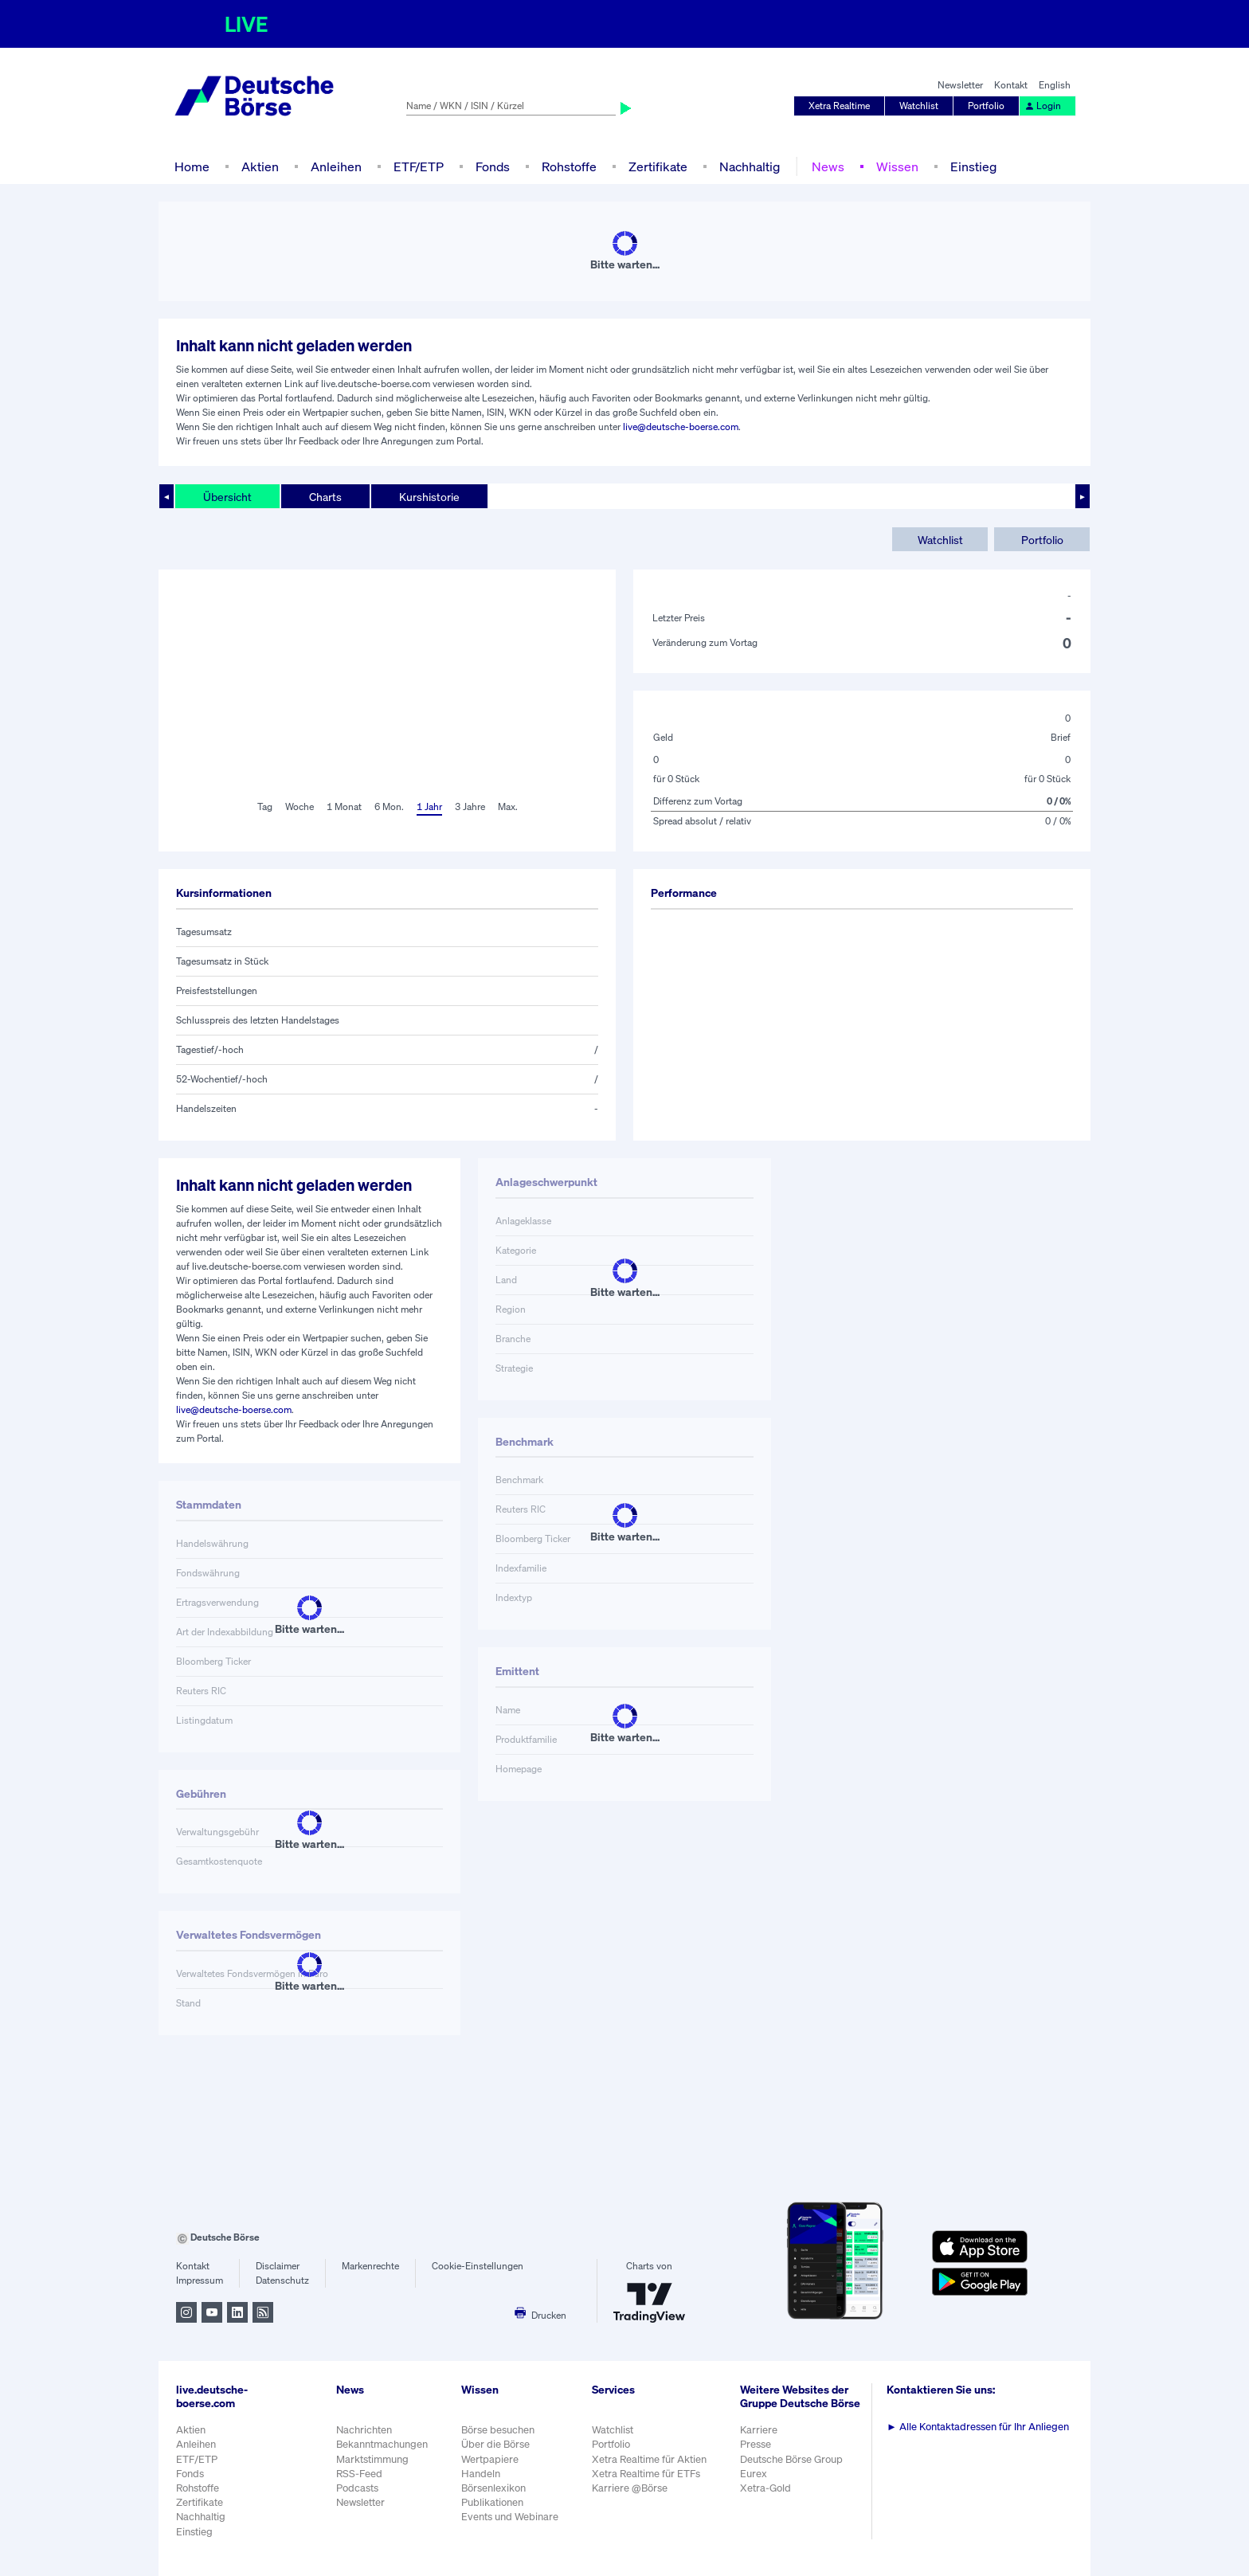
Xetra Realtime (839, 106)
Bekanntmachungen (382, 2444)
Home (191, 166)
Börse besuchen (497, 2430)
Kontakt (1011, 85)
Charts (325, 496)
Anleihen (336, 166)
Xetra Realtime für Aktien (649, 2459)
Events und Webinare (509, 2516)
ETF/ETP (418, 166)
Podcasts (357, 2488)
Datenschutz (282, 2280)
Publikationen (492, 2502)
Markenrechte (370, 2266)
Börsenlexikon (493, 2488)
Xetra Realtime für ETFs (646, 2473)
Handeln (480, 2473)
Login (1042, 106)
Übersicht (227, 496)
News (828, 166)
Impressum (199, 2280)
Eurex (753, 2473)
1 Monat (344, 806)
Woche (299, 806)
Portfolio (986, 106)
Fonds (493, 166)
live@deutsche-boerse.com (680, 427)
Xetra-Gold (765, 2488)
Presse (755, 2444)
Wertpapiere (490, 2459)
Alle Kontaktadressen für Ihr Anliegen (978, 2426)
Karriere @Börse (630, 2488)
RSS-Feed (359, 2473)
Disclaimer (278, 2266)
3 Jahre (470, 806)
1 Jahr (429, 806)
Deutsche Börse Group (791, 2459)
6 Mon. (389, 806)
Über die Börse (495, 2444)
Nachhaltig (749, 166)
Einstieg (973, 166)
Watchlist (918, 106)
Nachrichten (364, 2430)
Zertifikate (657, 166)
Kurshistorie (429, 496)
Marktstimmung (372, 2459)
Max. (508, 806)
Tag (264, 806)
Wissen (897, 166)
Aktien (260, 166)
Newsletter (960, 85)
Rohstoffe (569, 166)
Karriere (758, 2430)
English (1055, 85)
